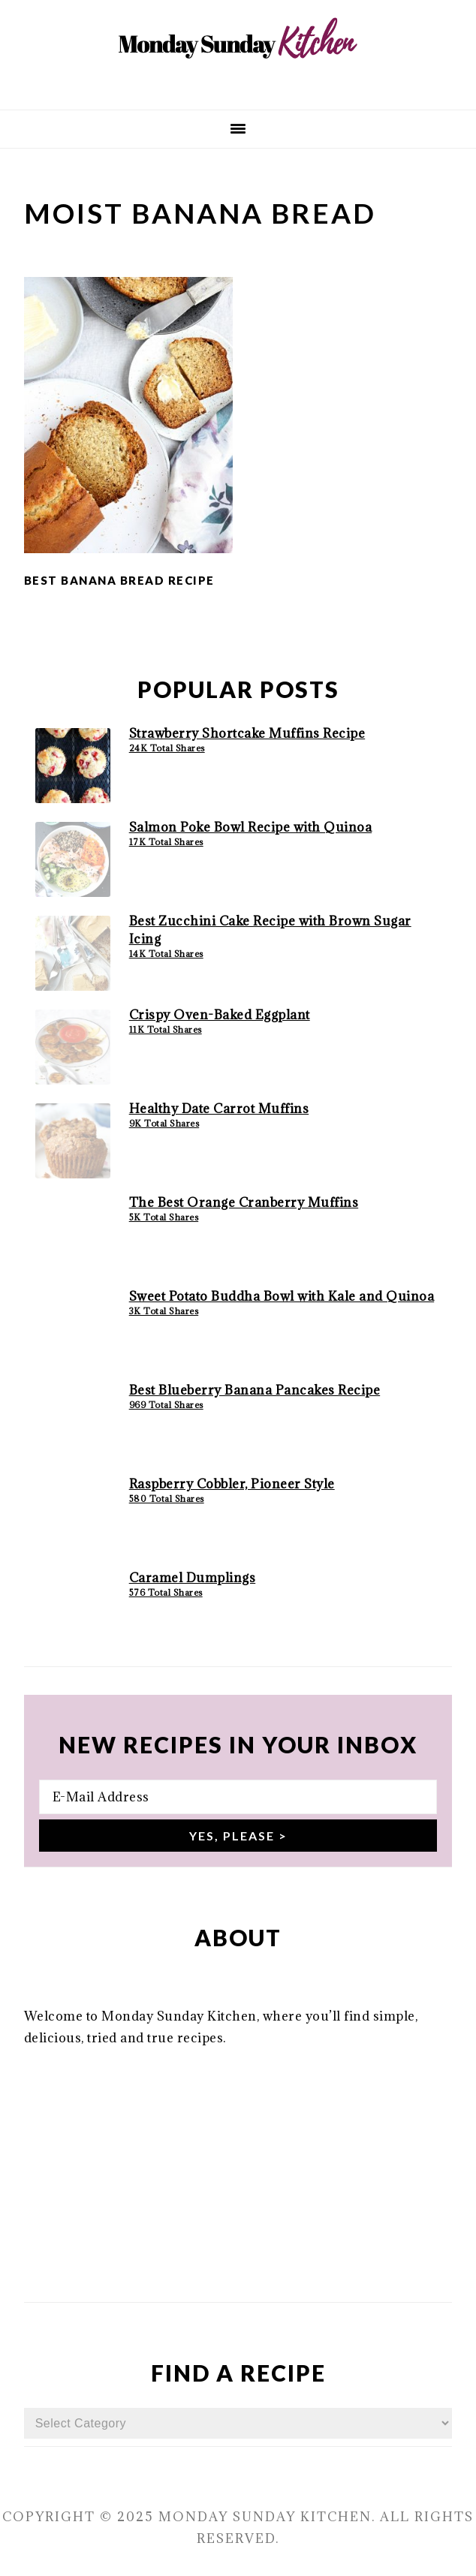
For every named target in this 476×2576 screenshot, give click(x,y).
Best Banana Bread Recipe (119, 580)
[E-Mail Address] (238, 1797)
